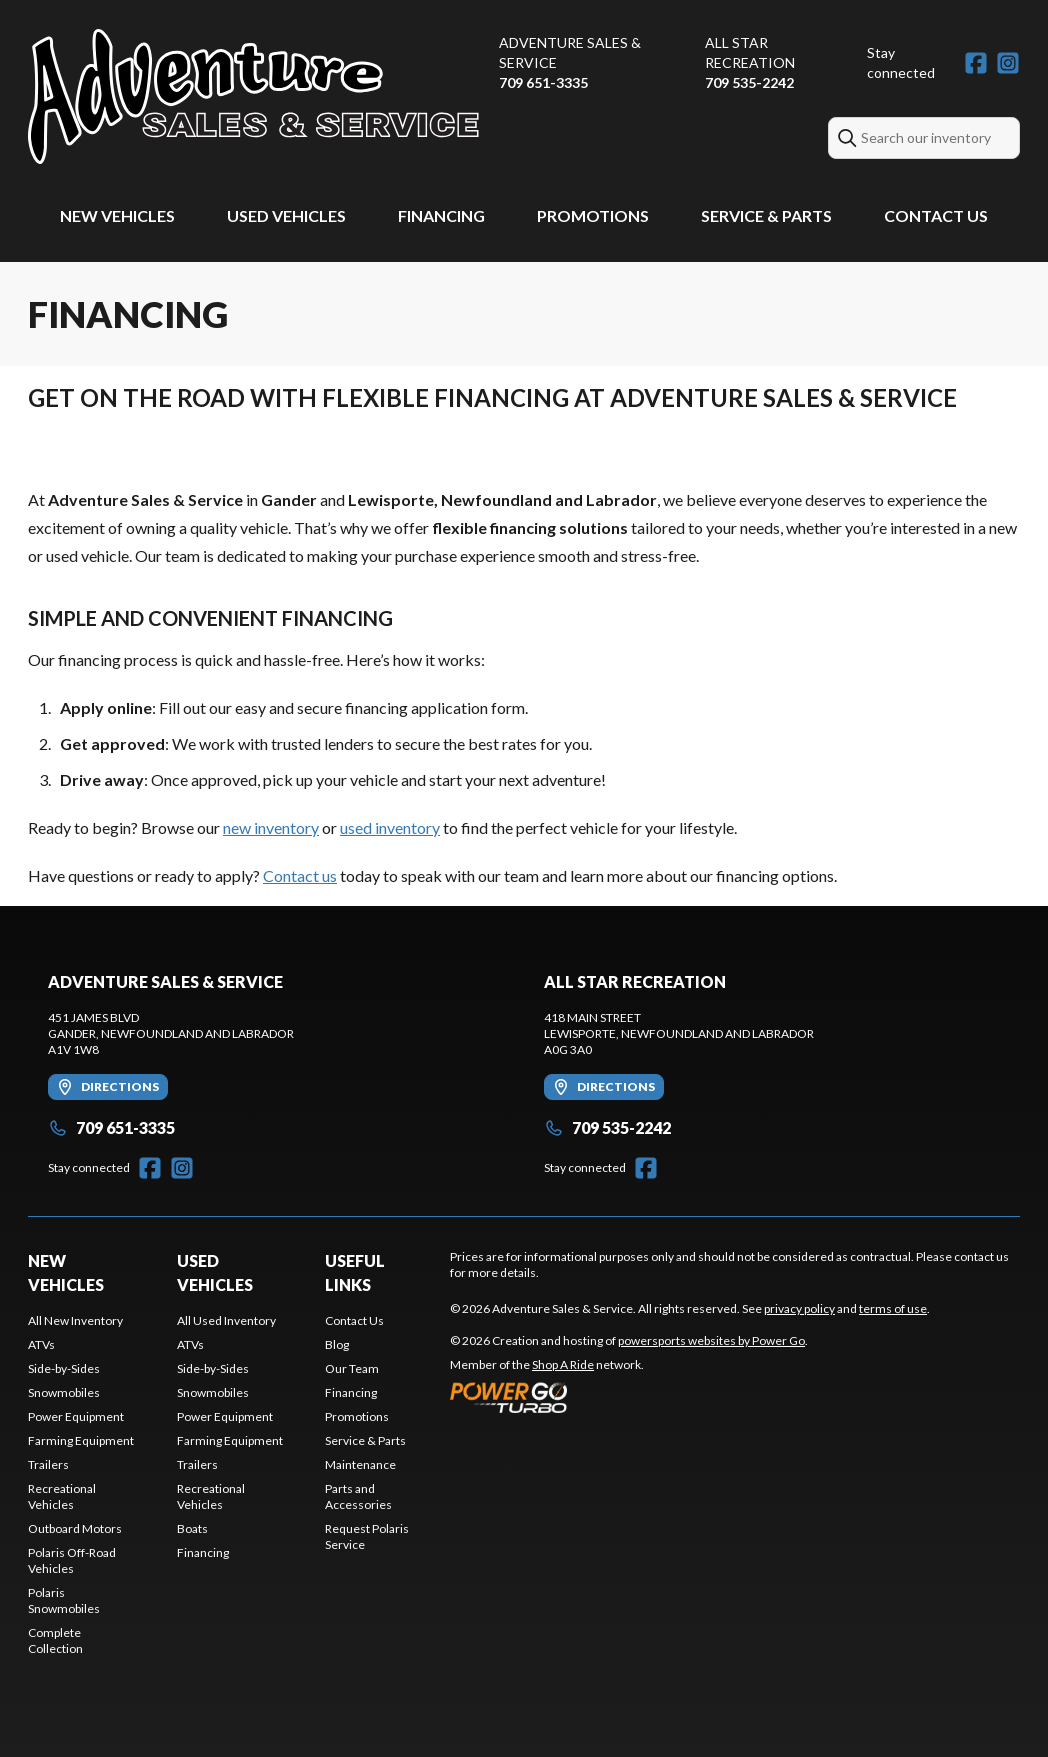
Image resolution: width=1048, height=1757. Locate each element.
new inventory (271, 827)
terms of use (893, 1308)
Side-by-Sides (64, 1368)
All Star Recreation (750, 52)
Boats (192, 1528)
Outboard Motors (75, 1528)
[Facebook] (976, 63)
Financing (441, 215)
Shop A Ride (563, 1364)
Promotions (593, 215)
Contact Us (936, 215)
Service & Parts (766, 215)
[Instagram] (1008, 63)
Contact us (300, 875)
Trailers (48, 1464)
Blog (337, 1344)
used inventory (390, 827)
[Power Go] (629, 1397)
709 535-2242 (749, 82)
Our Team (352, 1368)
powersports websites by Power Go (711, 1340)
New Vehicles (117, 215)
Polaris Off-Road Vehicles (72, 1560)
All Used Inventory (226, 1320)
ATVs (41, 1344)
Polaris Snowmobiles (64, 1600)
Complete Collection (55, 1640)
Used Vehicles (286, 215)
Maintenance (360, 1464)
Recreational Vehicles (62, 1496)
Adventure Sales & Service (570, 52)
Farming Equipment (81, 1440)
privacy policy (799, 1308)
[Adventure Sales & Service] (253, 96)
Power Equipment (76, 1416)
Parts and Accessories (358, 1496)
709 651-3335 (543, 82)
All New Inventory (75, 1320)
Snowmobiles (64, 1392)
